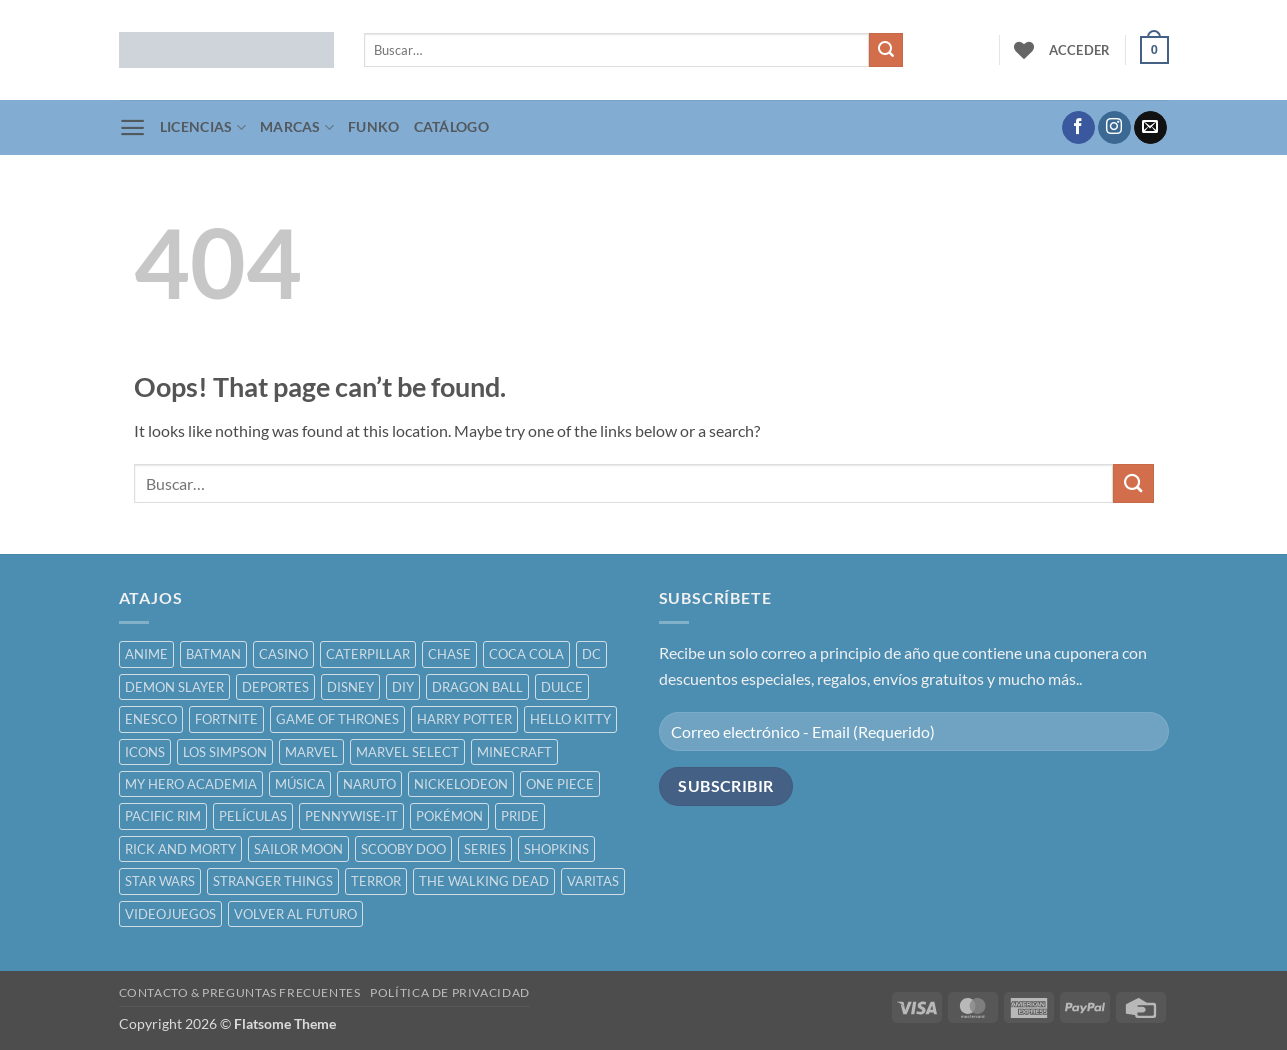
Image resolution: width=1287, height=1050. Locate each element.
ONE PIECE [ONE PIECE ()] (560, 784)
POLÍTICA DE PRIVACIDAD (449, 992)
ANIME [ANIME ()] (146, 654)
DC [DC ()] (591, 654)
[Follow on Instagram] (1114, 128)
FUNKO (373, 126)
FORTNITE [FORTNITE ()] (226, 719)
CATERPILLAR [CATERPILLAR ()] (368, 654)
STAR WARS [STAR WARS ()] (160, 881)
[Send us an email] (1150, 128)
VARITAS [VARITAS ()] (593, 881)
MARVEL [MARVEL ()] (311, 752)
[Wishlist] (1024, 50)
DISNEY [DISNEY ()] (350, 687)
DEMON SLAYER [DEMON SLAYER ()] (174, 687)
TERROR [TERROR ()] (376, 881)
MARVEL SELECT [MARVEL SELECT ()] (407, 752)
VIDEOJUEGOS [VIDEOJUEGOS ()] (170, 914)
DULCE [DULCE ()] (562, 687)
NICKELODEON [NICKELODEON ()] (461, 784)
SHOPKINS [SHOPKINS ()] (556, 849)
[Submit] (886, 50)
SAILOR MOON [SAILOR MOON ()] (298, 849)
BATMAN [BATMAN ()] (213, 654)
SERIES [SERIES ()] (485, 849)
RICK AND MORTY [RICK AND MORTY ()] (180, 849)
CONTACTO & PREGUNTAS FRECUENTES (240, 992)
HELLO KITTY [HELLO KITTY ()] (570, 719)
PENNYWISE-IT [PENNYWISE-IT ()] (351, 816)
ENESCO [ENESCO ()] (151, 719)
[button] (1080, 50)
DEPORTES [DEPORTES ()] (275, 687)
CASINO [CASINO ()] (283, 654)
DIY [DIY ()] (403, 687)
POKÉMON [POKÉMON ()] (449, 816)
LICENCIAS (203, 127)
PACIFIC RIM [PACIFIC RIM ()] (163, 816)
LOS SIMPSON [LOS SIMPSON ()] (225, 752)
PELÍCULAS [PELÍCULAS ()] (253, 816)
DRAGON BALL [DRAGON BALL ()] (477, 687)
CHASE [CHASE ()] (449, 654)
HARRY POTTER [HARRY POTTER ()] (464, 719)
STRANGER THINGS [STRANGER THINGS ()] (273, 881)
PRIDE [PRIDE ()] (520, 816)
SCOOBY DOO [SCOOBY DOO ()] (403, 849)
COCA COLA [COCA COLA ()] (526, 654)
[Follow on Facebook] (1078, 128)
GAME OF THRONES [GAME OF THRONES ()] (337, 719)
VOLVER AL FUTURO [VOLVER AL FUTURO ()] (295, 914)
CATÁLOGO (451, 126)
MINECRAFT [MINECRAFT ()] (514, 752)
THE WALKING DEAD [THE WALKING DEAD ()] (484, 881)
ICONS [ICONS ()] (145, 752)
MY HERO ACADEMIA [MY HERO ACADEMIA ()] (191, 784)
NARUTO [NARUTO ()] (369, 784)
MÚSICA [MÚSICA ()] (300, 784)
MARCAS (297, 127)
